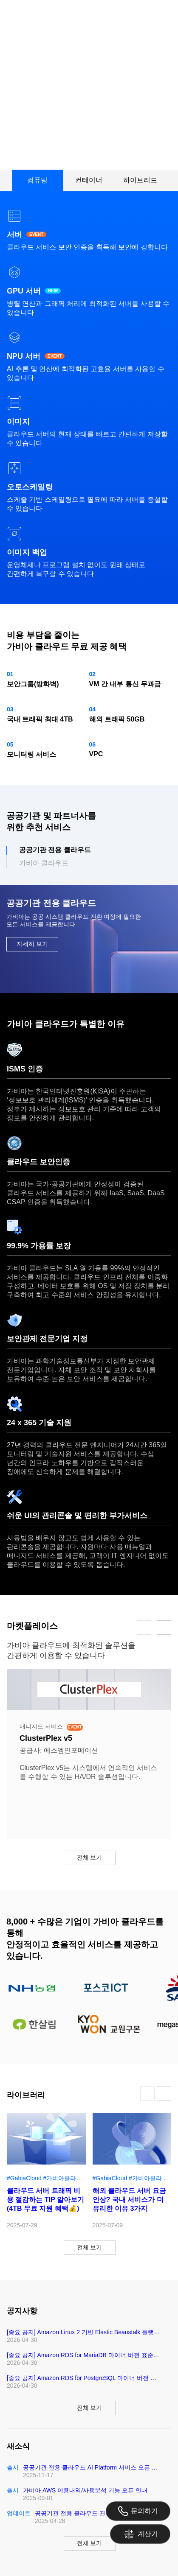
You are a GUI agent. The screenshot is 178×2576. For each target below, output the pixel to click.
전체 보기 (89, 1857)
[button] (144, 1627)
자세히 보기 (32, 943)
